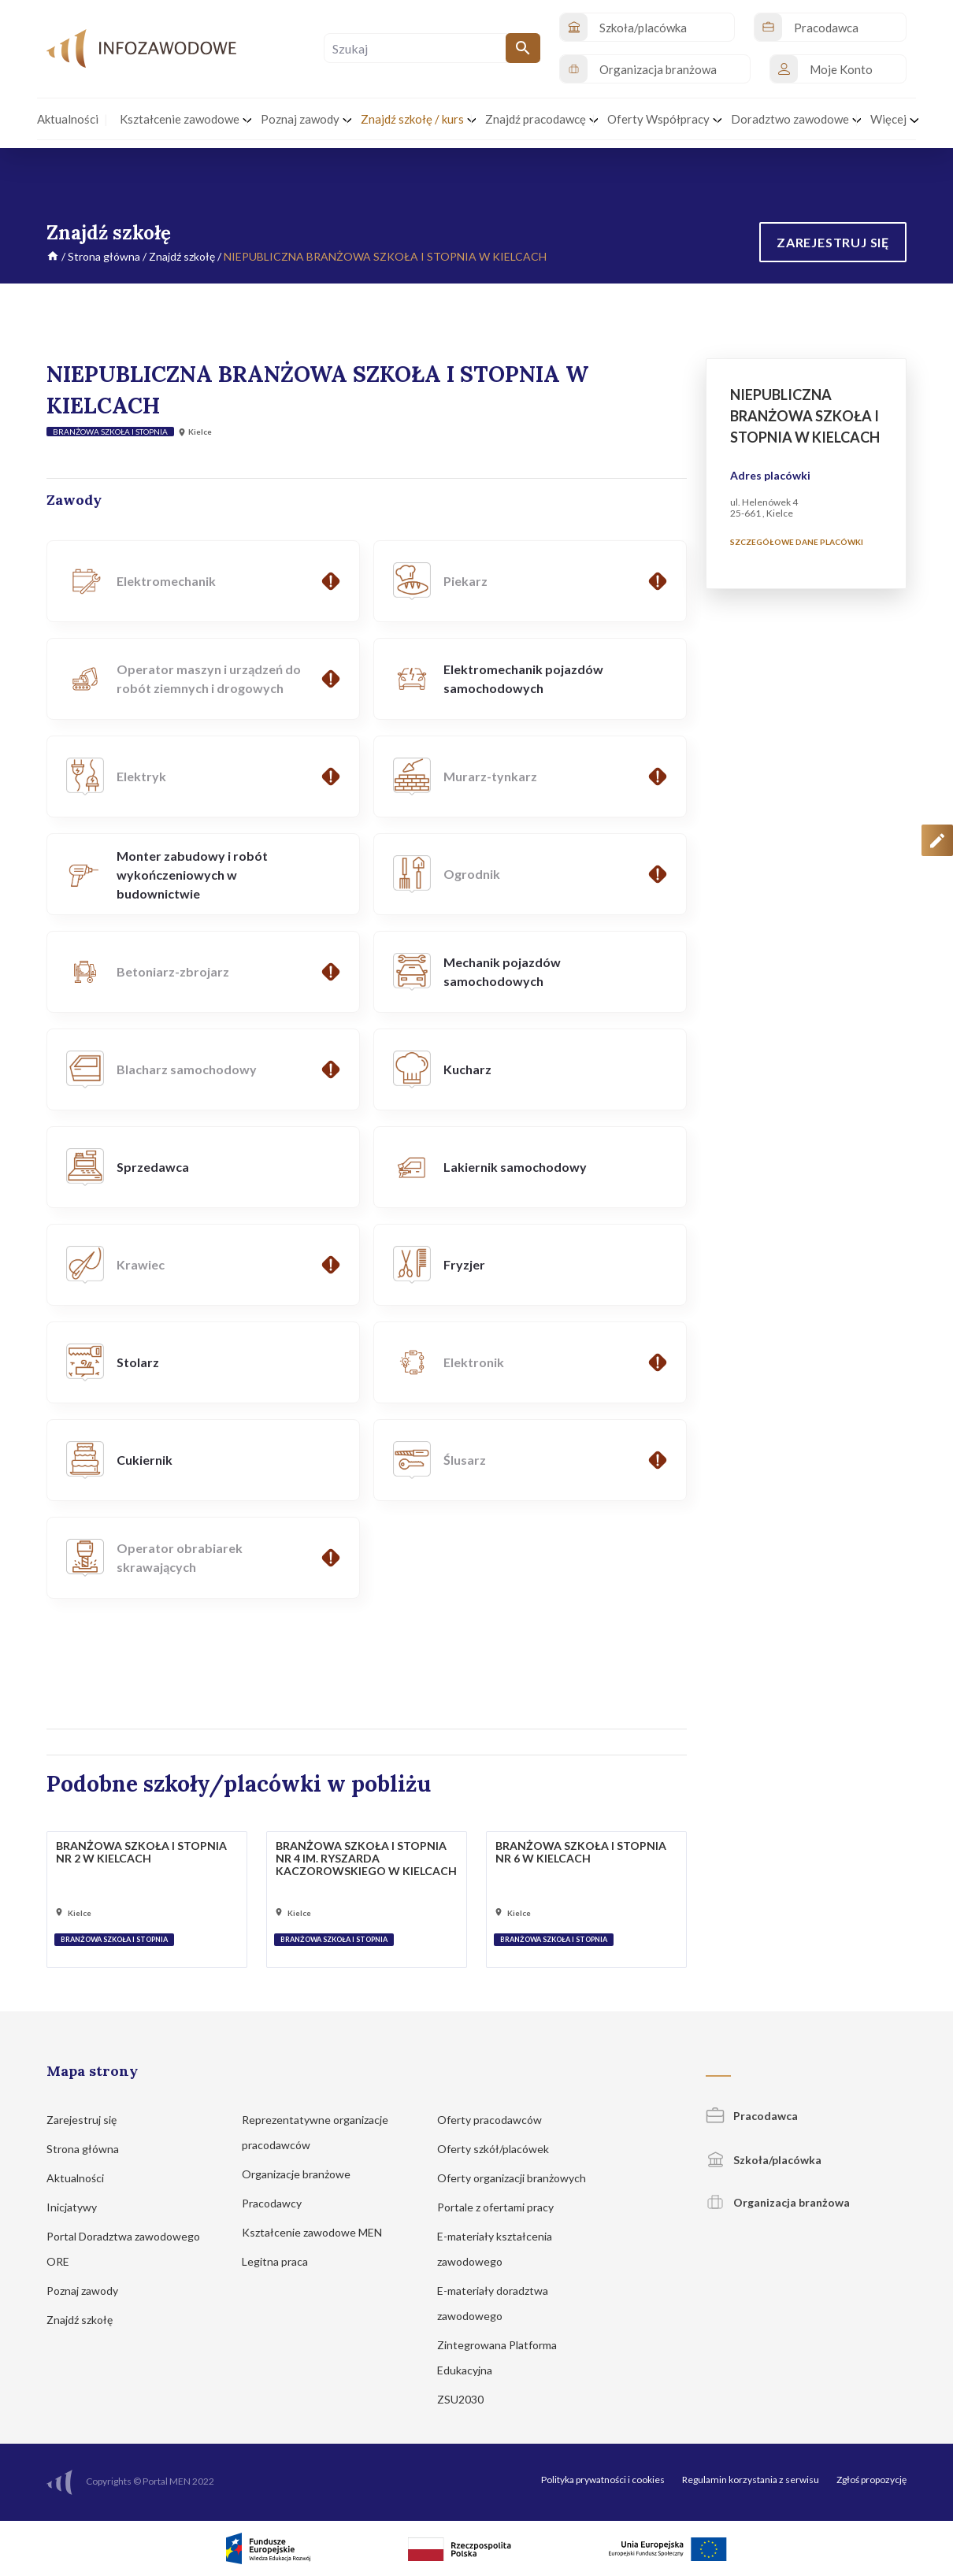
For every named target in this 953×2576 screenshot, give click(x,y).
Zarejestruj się (89, 2119)
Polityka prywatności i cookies (603, 2479)
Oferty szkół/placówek (500, 2148)
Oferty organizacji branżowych (519, 2178)
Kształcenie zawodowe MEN (319, 2232)
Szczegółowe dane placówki (796, 542)
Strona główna (104, 256)
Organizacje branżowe (303, 2174)
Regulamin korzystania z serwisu (750, 2479)
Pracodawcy (279, 2203)
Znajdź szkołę (182, 256)
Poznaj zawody (89, 2290)
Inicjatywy (79, 2207)
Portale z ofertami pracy (503, 2207)
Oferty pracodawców (497, 2119)
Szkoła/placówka (763, 2159)
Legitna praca (275, 2261)
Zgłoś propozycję (871, 2479)
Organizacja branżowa (778, 2202)
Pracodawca (752, 2115)
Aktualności (82, 2178)
